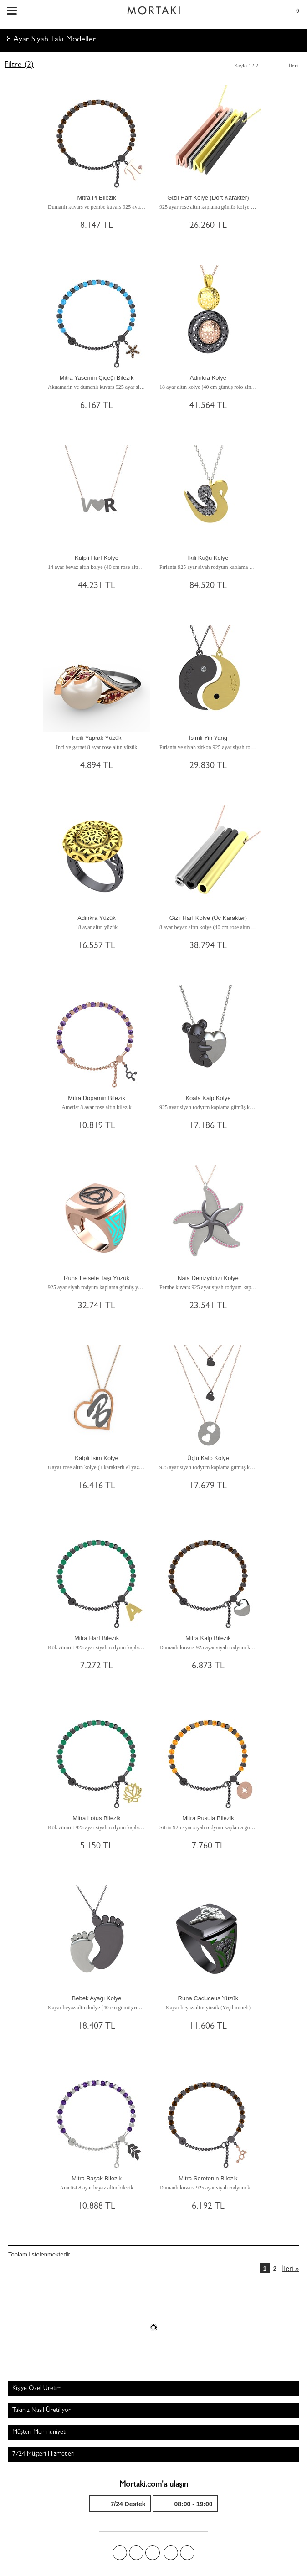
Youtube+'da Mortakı (187, 2552)
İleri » (290, 2268)
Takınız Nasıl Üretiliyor (41, 2410)
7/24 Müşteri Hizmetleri (43, 2454)
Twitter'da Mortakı (136, 2552)
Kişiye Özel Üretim (36, 2388)
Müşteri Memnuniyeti (39, 2432)
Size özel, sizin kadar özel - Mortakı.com (153, 8)
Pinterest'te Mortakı (152, 2552)
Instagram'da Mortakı (171, 2552)
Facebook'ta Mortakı (120, 2552)
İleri (293, 65)
